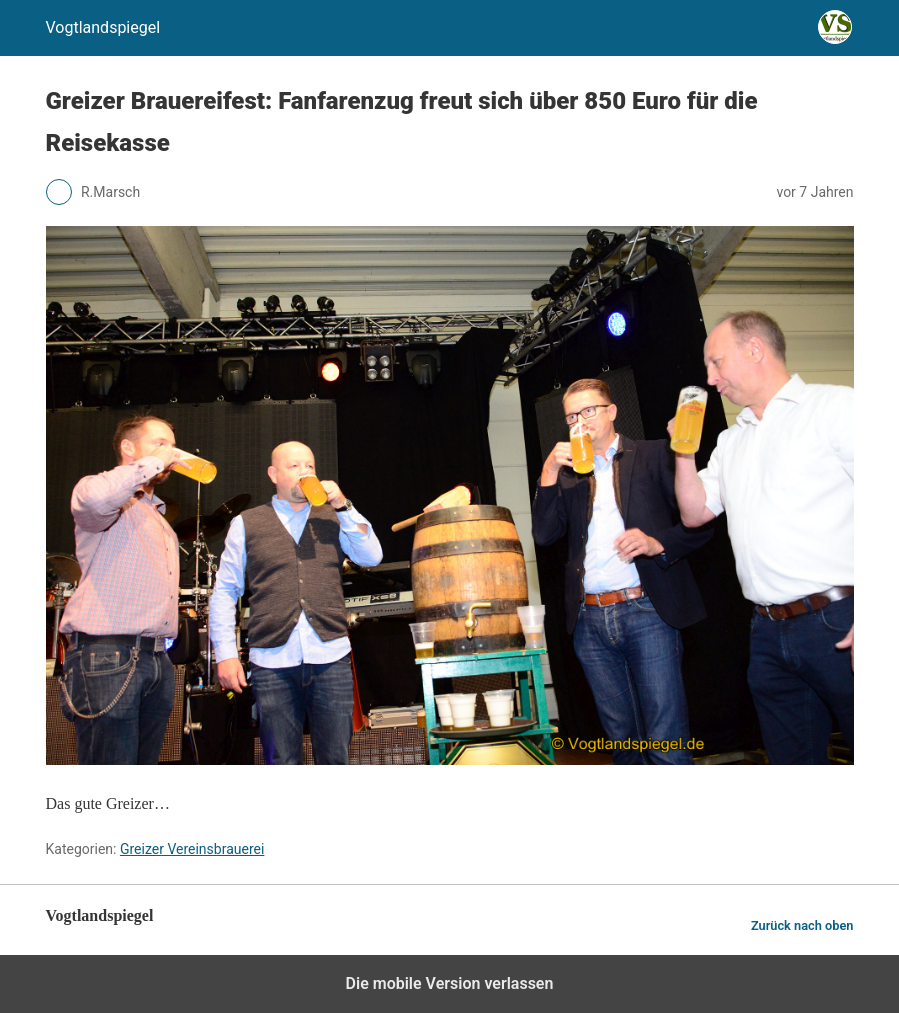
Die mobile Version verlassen (450, 983)
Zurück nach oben (802, 925)
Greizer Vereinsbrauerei (192, 849)
